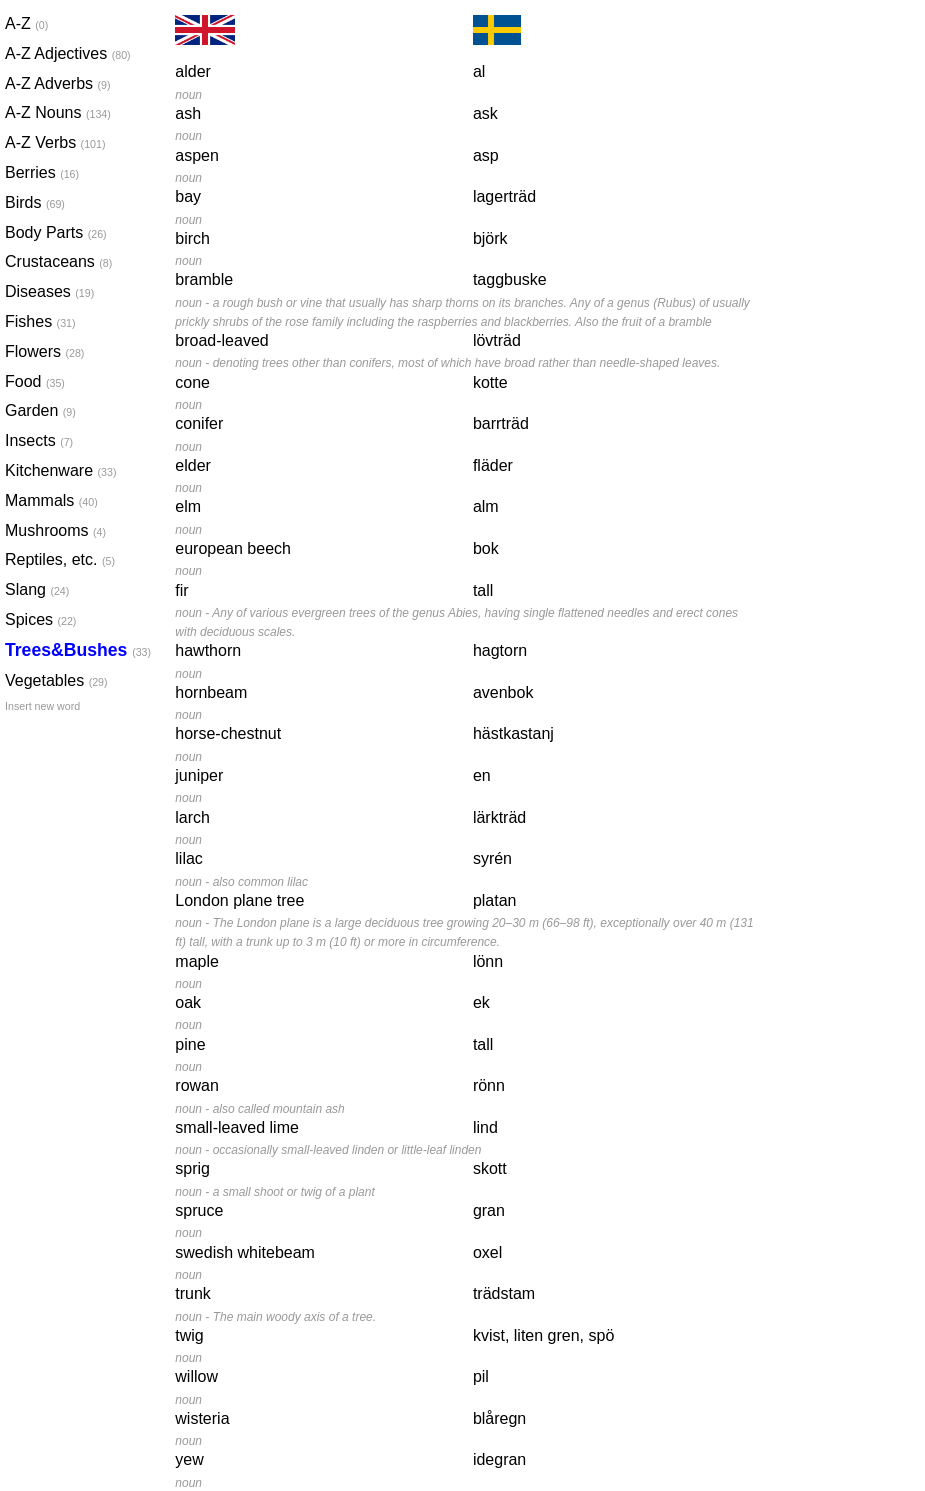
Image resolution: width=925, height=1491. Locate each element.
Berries (42, 172)
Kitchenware (55, 470)
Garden (40, 410)
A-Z (26, 23)
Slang (37, 589)
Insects (39, 440)
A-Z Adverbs (55, 83)
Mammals (51, 500)
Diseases (49, 291)
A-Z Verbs (55, 142)
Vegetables (55, 680)
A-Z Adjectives (55, 53)
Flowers (44, 351)
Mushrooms (55, 530)
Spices (40, 619)
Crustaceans (55, 261)
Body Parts (55, 232)
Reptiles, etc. (55, 559)
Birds (35, 202)
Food (35, 381)
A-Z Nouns (55, 112)
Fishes (40, 321)
